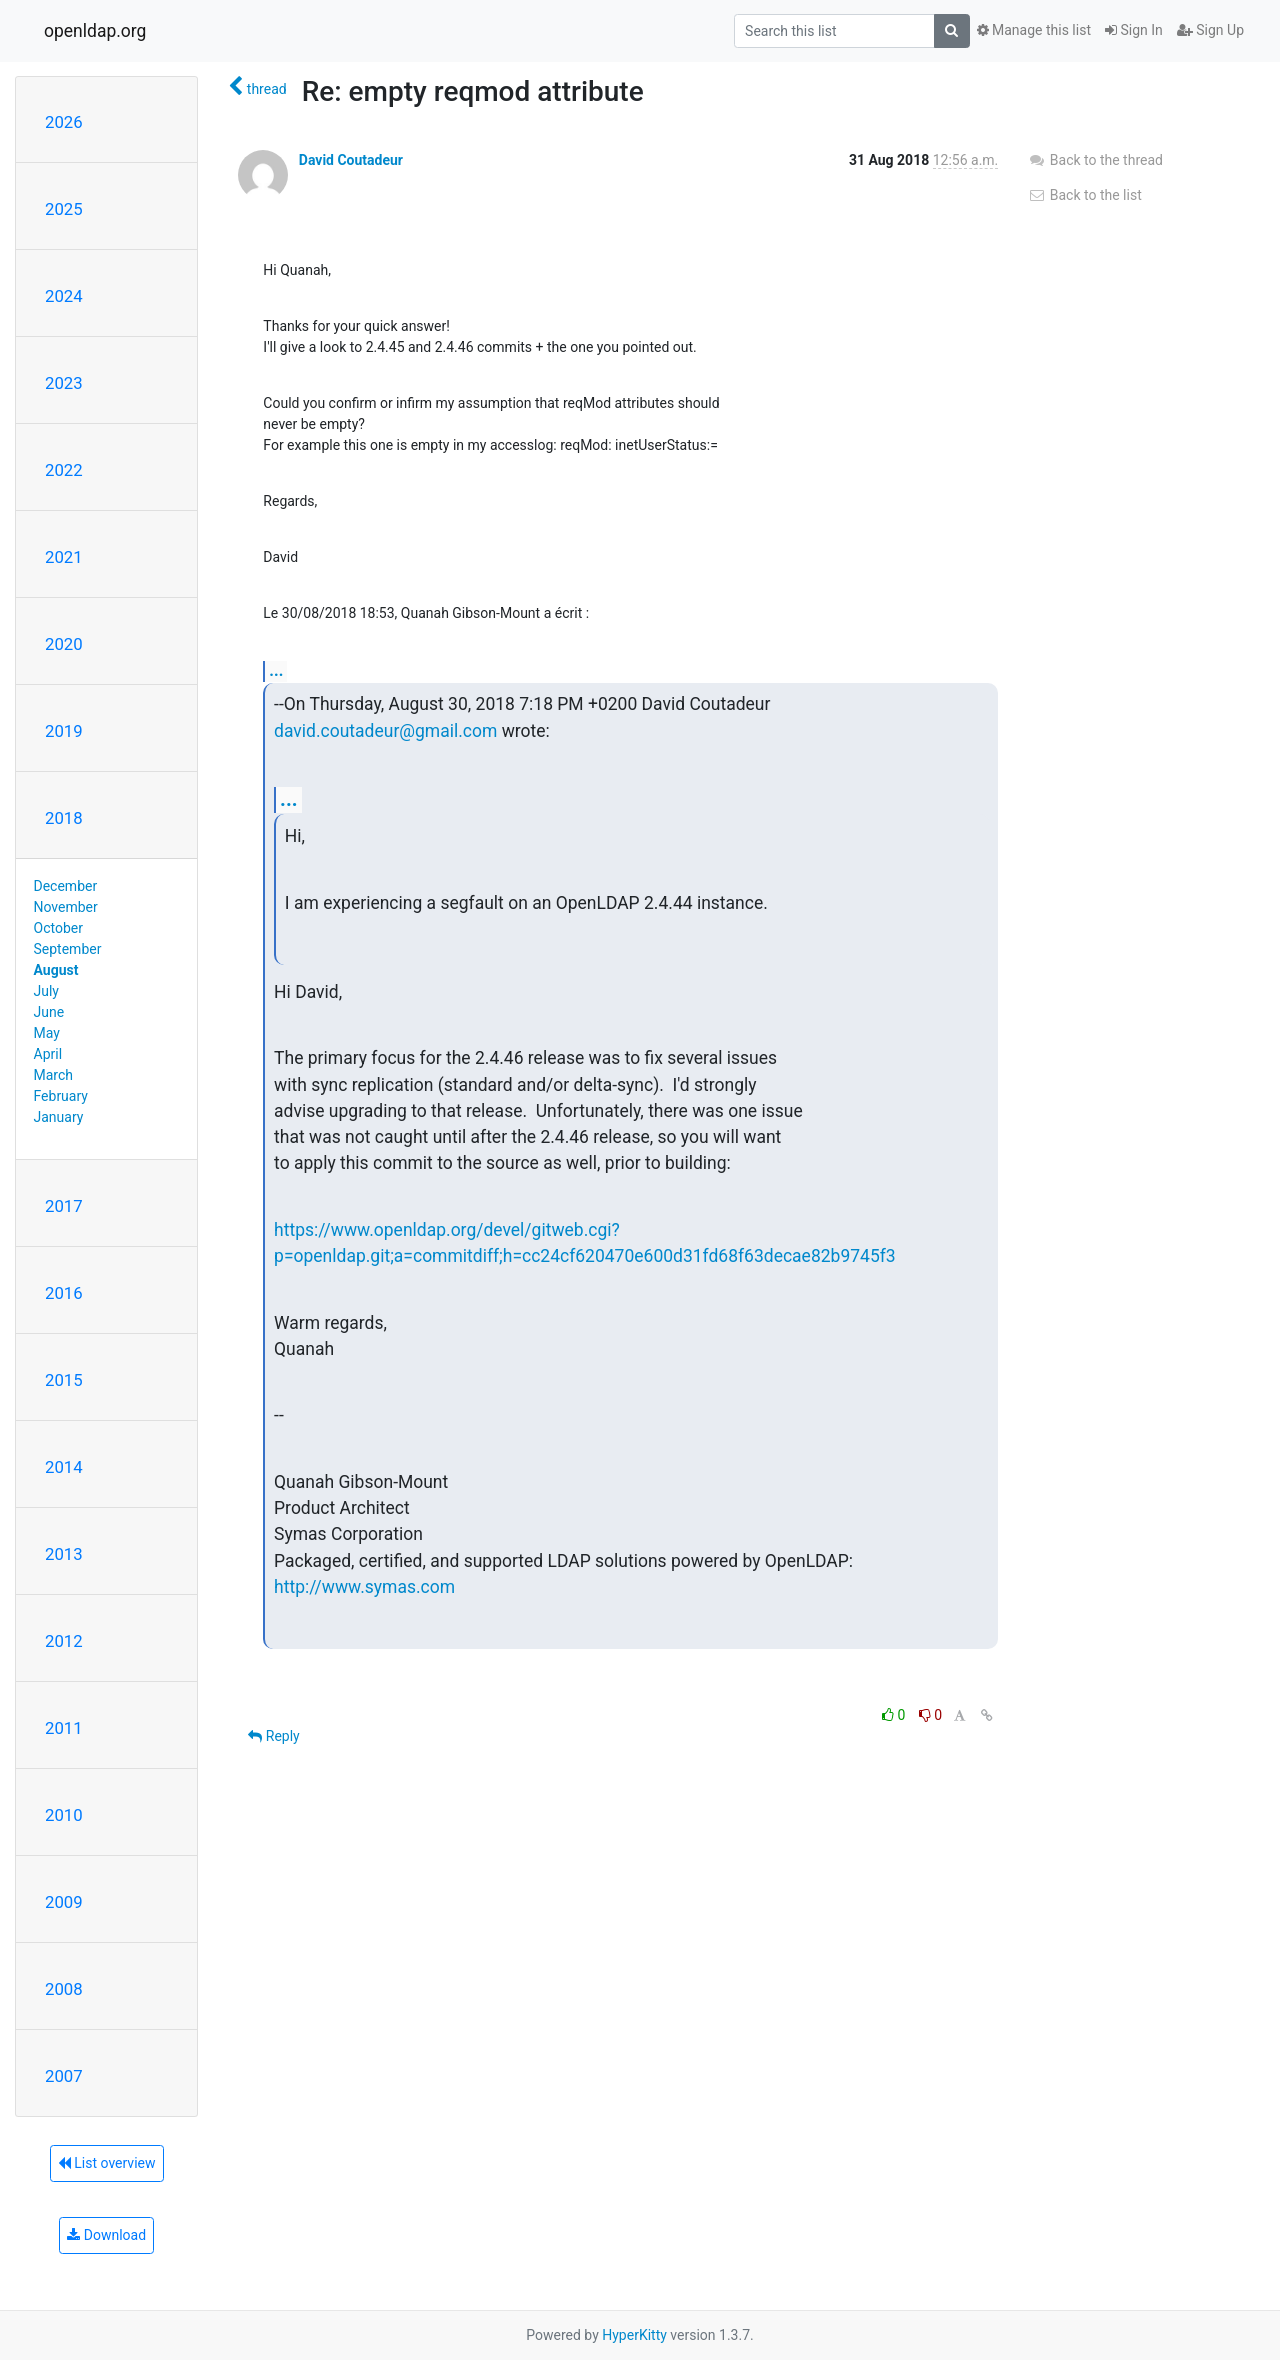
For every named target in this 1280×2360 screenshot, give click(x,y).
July (46, 991)
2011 (64, 1728)
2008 (64, 1989)
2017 (64, 1206)
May (47, 1033)
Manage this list (1034, 30)
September (68, 949)
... (276, 670)
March (54, 1075)
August (56, 970)
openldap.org (95, 31)
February (61, 1096)
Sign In (1134, 30)
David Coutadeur (351, 160)
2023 (64, 383)
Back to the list (1084, 195)
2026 (64, 122)
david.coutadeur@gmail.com (385, 731)
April (48, 1054)
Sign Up (1210, 30)
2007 (64, 2076)
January (59, 1117)
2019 (64, 731)
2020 (64, 644)
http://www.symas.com (364, 1587)
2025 (64, 209)
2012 (64, 1641)
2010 (64, 1815)
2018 (64, 818)
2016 (64, 1293)
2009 (64, 1902)
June (49, 1012)
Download (106, 2235)
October (58, 928)
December (66, 886)
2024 (64, 296)
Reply (273, 1736)
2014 (64, 1467)
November (66, 907)
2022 (64, 470)
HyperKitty (634, 2335)
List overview (107, 2163)
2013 (64, 1554)
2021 (64, 557)
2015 (64, 1380)
